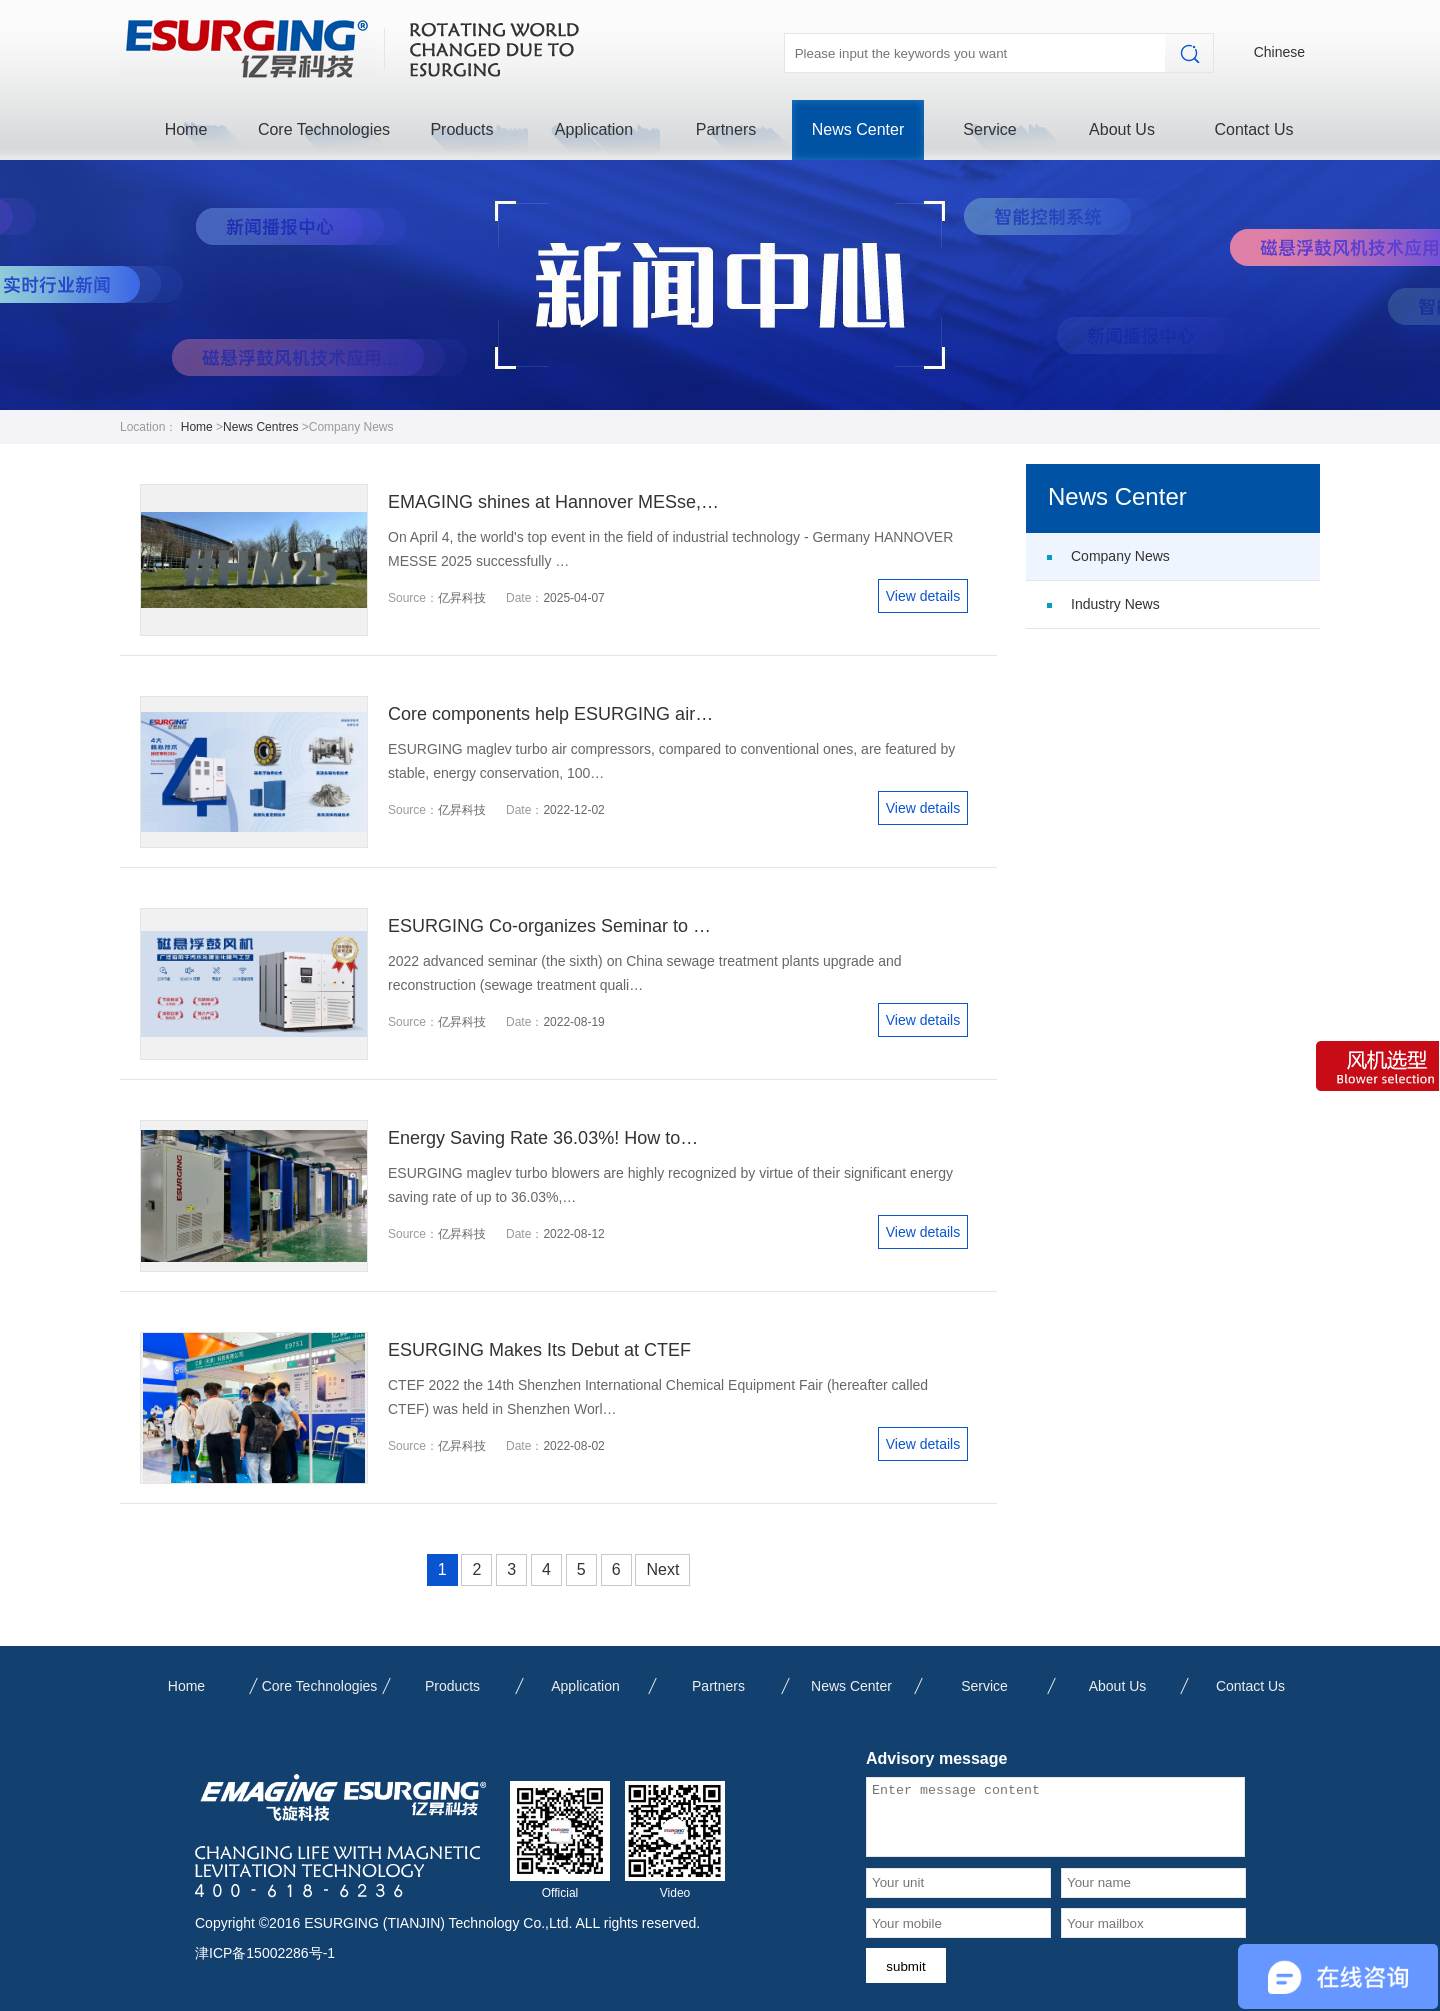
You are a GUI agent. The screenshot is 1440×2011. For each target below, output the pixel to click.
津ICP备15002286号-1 (265, 1953)
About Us (1122, 129)
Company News (1120, 556)
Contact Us (1253, 129)
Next (662, 1569)
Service (989, 129)
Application (594, 129)
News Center (858, 129)
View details (923, 596)
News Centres (260, 427)
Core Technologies (324, 129)
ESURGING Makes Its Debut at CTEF (539, 1350)
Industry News (1115, 604)
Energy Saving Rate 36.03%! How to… (543, 1138)
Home (186, 129)
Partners (726, 129)
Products (461, 129)
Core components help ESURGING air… (550, 714)
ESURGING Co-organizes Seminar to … (549, 926)
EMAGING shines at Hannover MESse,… (553, 502)
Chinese (1279, 52)
